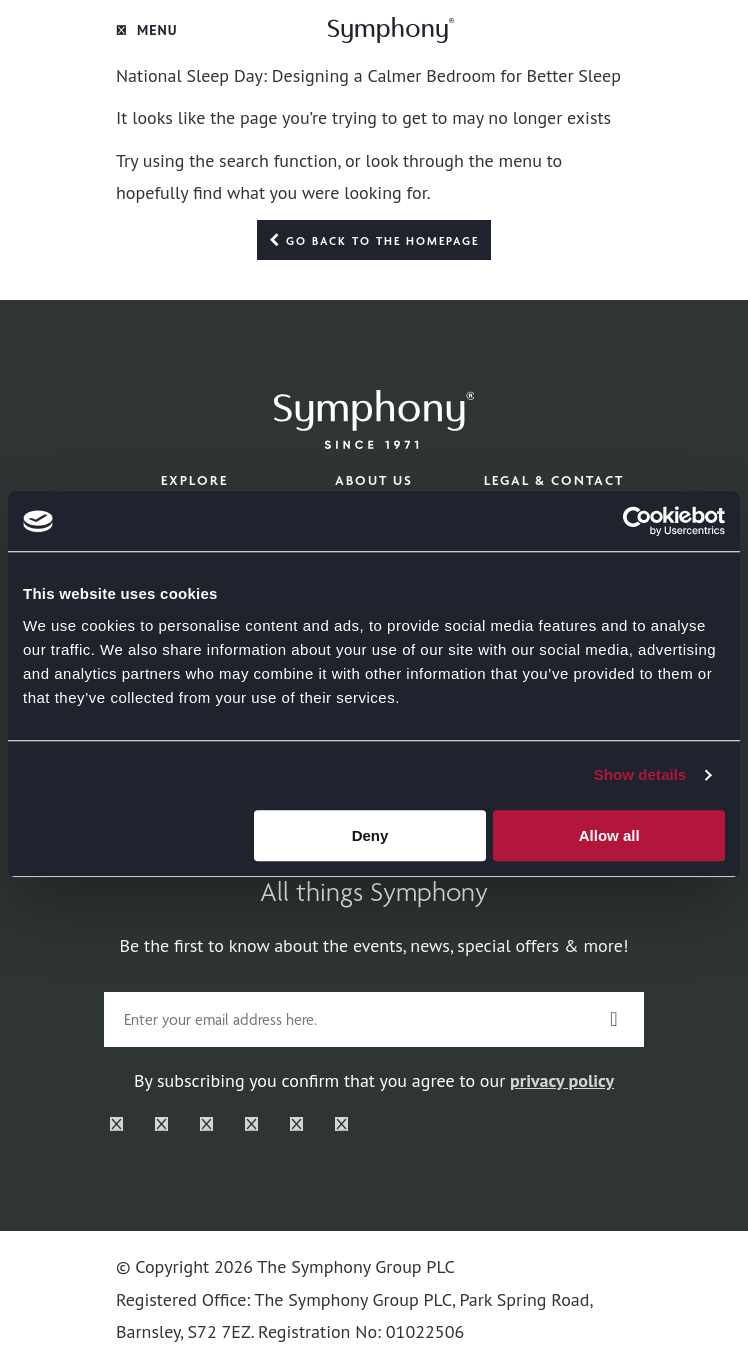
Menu (147, 30)
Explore (194, 480)
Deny (370, 835)
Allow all (609, 835)
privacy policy (562, 1080)
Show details (640, 774)
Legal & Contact (554, 480)
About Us (374, 480)
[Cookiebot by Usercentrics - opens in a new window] (637, 521)
